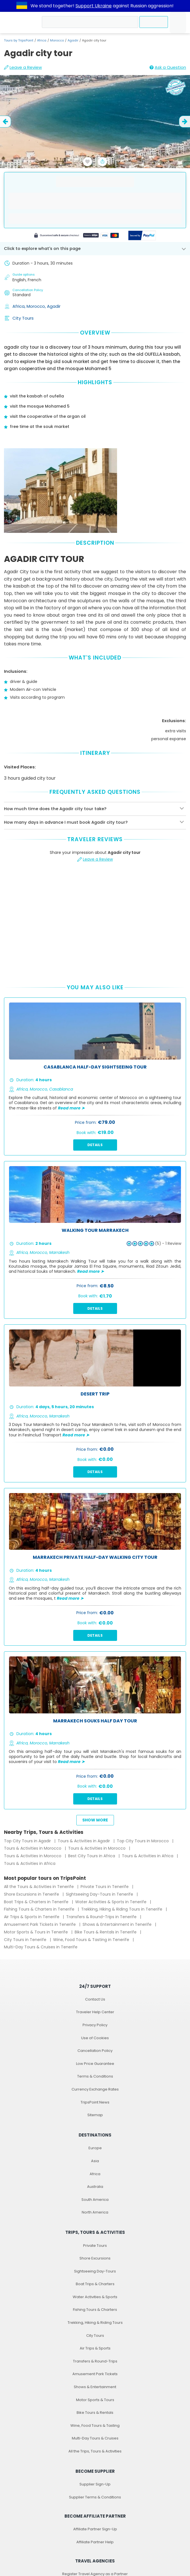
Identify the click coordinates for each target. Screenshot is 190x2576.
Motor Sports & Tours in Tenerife (36, 1932)
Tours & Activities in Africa (148, 1856)
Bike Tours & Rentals (95, 2412)
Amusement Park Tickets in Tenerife (40, 1924)
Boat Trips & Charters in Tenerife (37, 1902)
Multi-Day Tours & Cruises (95, 2438)
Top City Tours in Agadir (28, 1841)
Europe (95, 2148)
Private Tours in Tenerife (105, 1886)
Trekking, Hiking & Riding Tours (95, 2322)
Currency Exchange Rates (95, 2089)
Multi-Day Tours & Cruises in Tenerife (40, 1947)
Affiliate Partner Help (95, 2542)
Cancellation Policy (95, 2050)
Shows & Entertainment (95, 2387)
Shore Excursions (95, 2258)
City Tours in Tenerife (26, 1939)
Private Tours (95, 2245)
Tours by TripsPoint (18, 40)
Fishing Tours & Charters (95, 2309)
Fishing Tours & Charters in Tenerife (39, 1909)
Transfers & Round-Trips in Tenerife (102, 1917)
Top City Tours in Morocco (143, 1841)
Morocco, (37, 306)
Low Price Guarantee (95, 2063)
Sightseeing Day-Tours (95, 2271)
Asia (95, 2161)
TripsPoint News (95, 2102)
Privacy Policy (95, 2025)
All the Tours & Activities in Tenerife (39, 1886)
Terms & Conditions (95, 2076)
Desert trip (95, 1394)
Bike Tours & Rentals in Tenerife (106, 1932)
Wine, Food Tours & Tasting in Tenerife (91, 1939)
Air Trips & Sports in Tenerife (32, 1917)
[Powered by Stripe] (76, 236)
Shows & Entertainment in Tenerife (118, 1924)
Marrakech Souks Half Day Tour (95, 1721)
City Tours (23, 318)
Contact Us (95, 1999)
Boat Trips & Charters (95, 2284)
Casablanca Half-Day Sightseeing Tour (95, 1067)
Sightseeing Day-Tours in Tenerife (100, 1894)
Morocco (57, 40)
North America (95, 2212)
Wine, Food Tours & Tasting (95, 2425)
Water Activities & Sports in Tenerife (111, 1902)
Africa (41, 40)
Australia (95, 2186)
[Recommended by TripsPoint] (175, 88)
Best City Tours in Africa (92, 1856)
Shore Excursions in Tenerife (32, 1894)
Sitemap (95, 2115)
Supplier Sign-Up (95, 2484)
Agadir (73, 40)
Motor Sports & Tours (95, 2400)
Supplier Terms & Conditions (95, 2497)
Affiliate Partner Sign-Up (95, 2529)
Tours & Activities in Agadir (84, 1841)
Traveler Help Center (95, 2012)
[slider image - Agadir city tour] (95, 138)
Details (95, 1144)
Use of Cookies (95, 2038)
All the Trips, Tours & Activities (95, 2451)
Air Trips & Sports (95, 2348)
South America (95, 2199)
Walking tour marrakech (95, 1231)
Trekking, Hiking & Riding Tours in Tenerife (122, 1909)
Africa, (19, 306)
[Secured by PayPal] (142, 236)
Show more (95, 1820)
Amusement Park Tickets (95, 2374)
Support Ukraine (93, 6)
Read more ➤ (71, 1108)
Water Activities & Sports (95, 2297)
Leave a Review (23, 67)
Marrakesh (59, 1252)
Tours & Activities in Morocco (33, 1848)
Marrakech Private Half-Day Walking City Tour (95, 1557)
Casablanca (61, 1089)
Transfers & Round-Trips (95, 2361)
